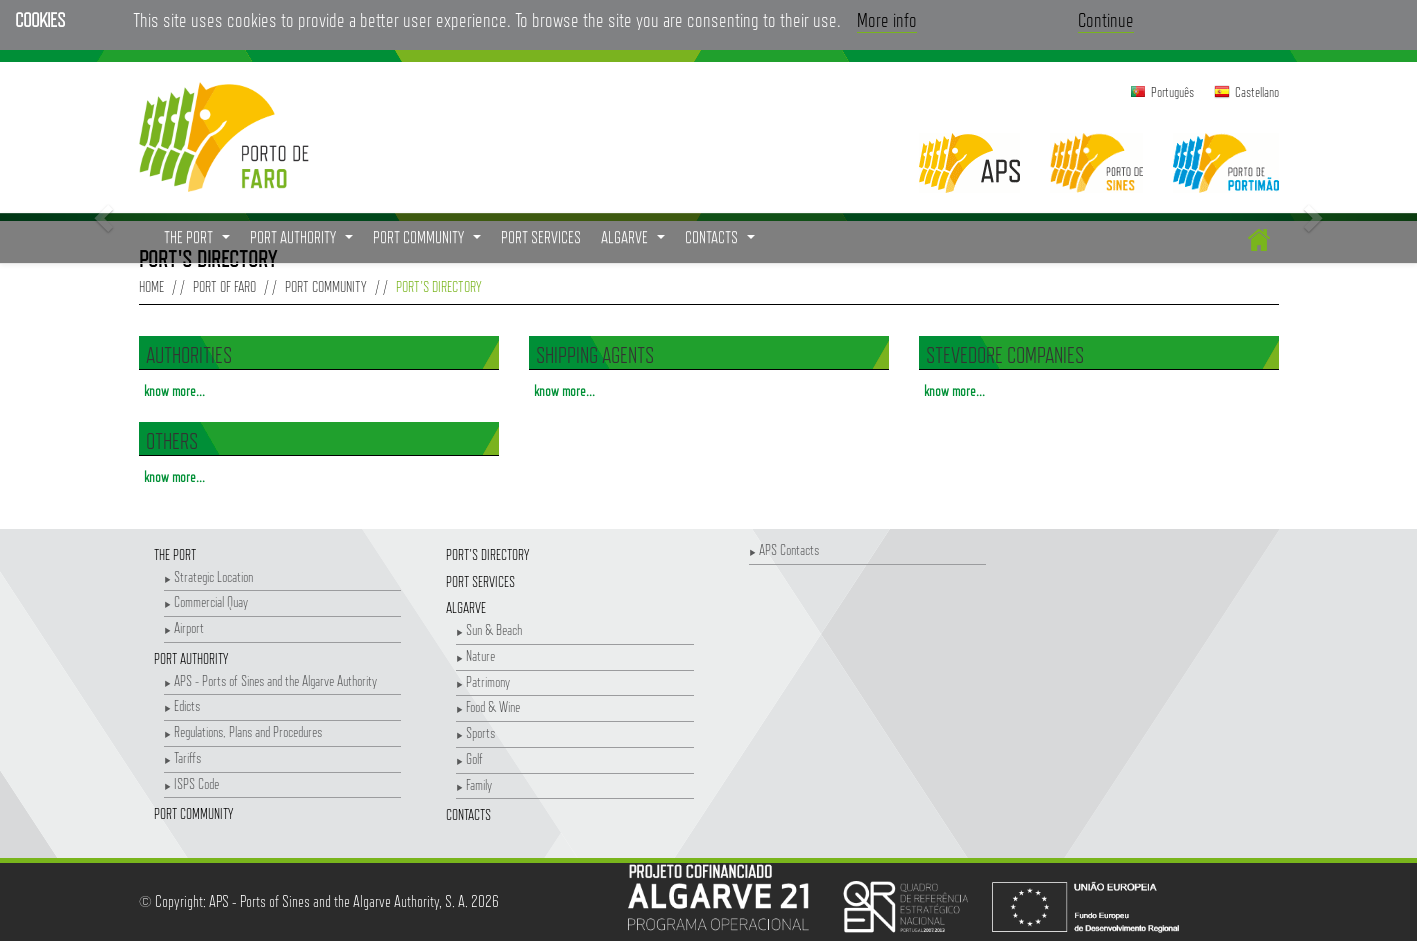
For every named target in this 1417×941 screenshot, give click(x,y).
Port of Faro (224, 286)
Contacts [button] (722, 243)
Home (151, 286)
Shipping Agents (595, 355)
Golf (469, 758)
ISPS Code (191, 783)
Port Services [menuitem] (541, 237)
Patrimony (483, 681)
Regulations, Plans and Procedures (243, 731)
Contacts (468, 814)
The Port (175, 554)
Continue (1106, 20)
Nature (475, 655)
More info (887, 20)
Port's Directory (487, 554)
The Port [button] (199, 243)
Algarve (466, 607)
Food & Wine (488, 706)
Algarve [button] (635, 243)
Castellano (1257, 92)
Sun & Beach (489, 629)
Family (474, 784)
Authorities (189, 355)
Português (1172, 92)
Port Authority (191, 658)
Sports (475, 732)
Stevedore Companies (1005, 355)
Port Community (326, 286)
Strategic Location (208, 576)
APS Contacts (784, 549)
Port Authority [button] (304, 243)
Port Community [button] (429, 243)
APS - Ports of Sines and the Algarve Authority (270, 680)
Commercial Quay (206, 601)
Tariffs (182, 757)
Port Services (480, 581)
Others (172, 441)
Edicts (182, 705)
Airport (184, 627)
